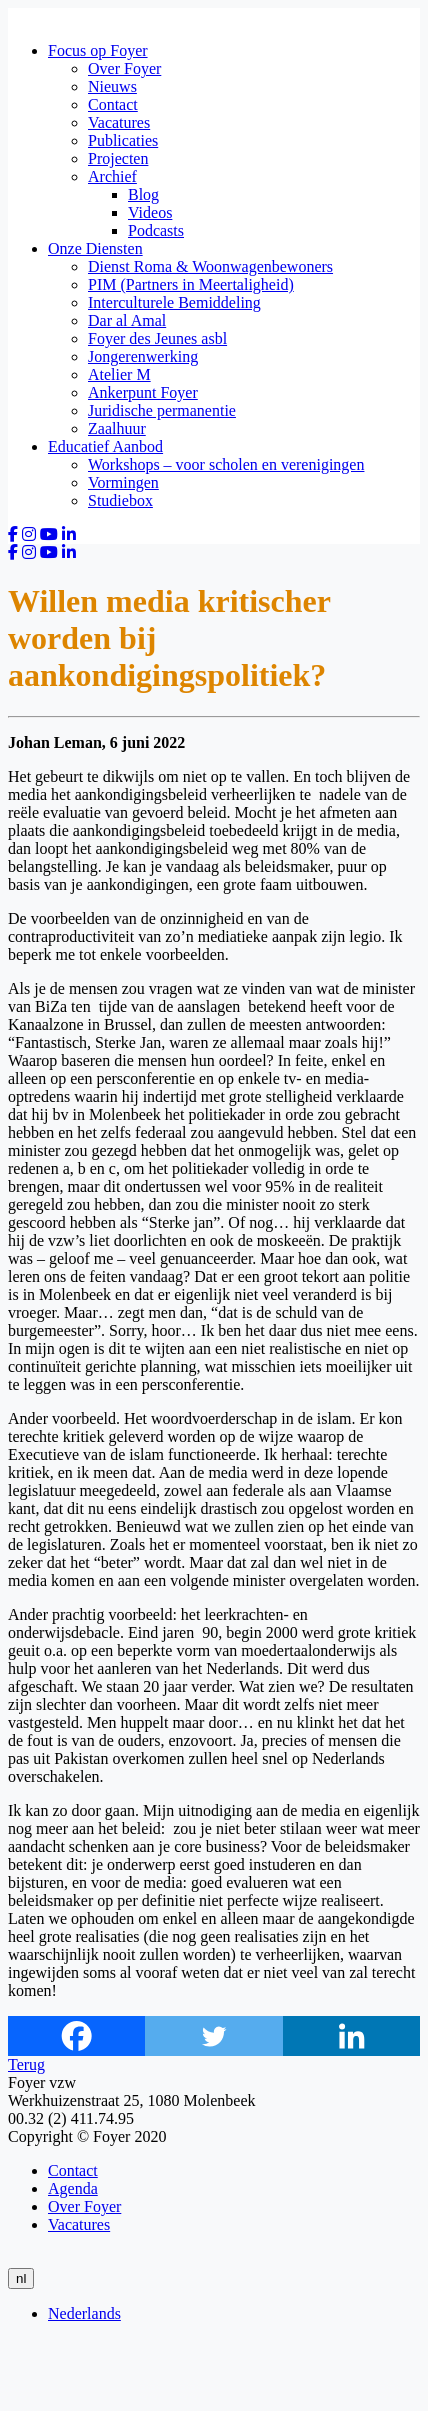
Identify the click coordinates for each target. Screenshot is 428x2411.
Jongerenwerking (143, 356)
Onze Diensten (95, 248)
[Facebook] (76, 2036)
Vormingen (123, 482)
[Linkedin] (351, 2036)
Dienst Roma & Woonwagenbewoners (210, 266)
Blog (143, 194)
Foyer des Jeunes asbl (157, 338)
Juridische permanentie (162, 410)
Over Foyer (124, 68)
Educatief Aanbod (105, 446)
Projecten (118, 158)
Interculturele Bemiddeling (174, 302)
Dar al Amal (127, 320)
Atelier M (119, 374)
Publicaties (123, 140)
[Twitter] (213, 2036)
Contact (113, 104)
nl (21, 2278)
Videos (150, 212)
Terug (26, 2064)
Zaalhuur (117, 428)
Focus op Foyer (98, 50)
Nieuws (112, 86)
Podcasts (156, 230)
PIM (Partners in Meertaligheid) (191, 284)
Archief (112, 176)
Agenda (73, 2188)
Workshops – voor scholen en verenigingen (226, 464)
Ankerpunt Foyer (143, 392)
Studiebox (120, 500)
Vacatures (119, 122)
